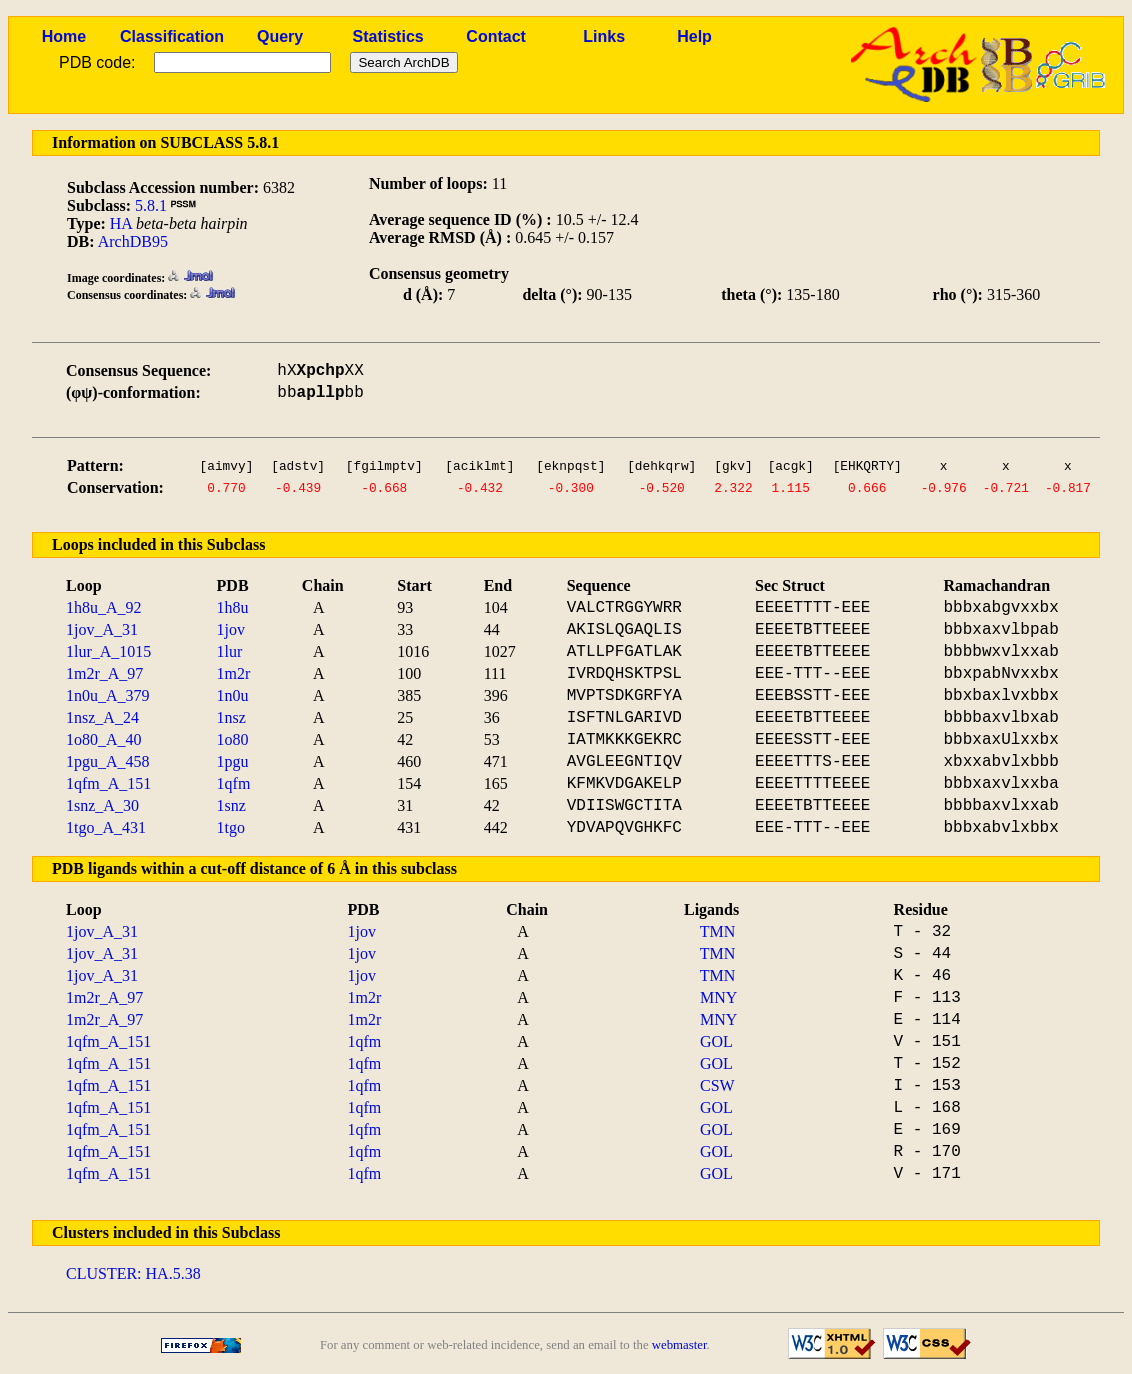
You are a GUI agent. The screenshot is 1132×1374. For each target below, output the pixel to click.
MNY (718, 997)
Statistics (388, 36)
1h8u (233, 607)
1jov (231, 629)
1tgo (231, 827)
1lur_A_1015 (108, 651)
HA (121, 223)
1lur (230, 651)
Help (694, 36)
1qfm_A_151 (108, 783)
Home (64, 36)
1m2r (234, 673)
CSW (717, 1085)
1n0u (233, 695)
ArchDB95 (133, 241)
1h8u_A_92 (104, 607)
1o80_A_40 (104, 739)
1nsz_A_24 (102, 717)
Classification (172, 36)
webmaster (679, 1345)
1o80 (233, 739)
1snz (231, 805)
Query (280, 36)
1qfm (234, 783)
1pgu (233, 761)
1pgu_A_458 (108, 761)
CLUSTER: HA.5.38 (133, 1273)
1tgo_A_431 (106, 827)
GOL (716, 1041)
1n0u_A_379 (108, 695)
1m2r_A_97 (104, 673)
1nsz (231, 717)
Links (604, 36)
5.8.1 (151, 205)
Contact (496, 36)
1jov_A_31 (102, 629)
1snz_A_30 (102, 805)
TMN (718, 931)
